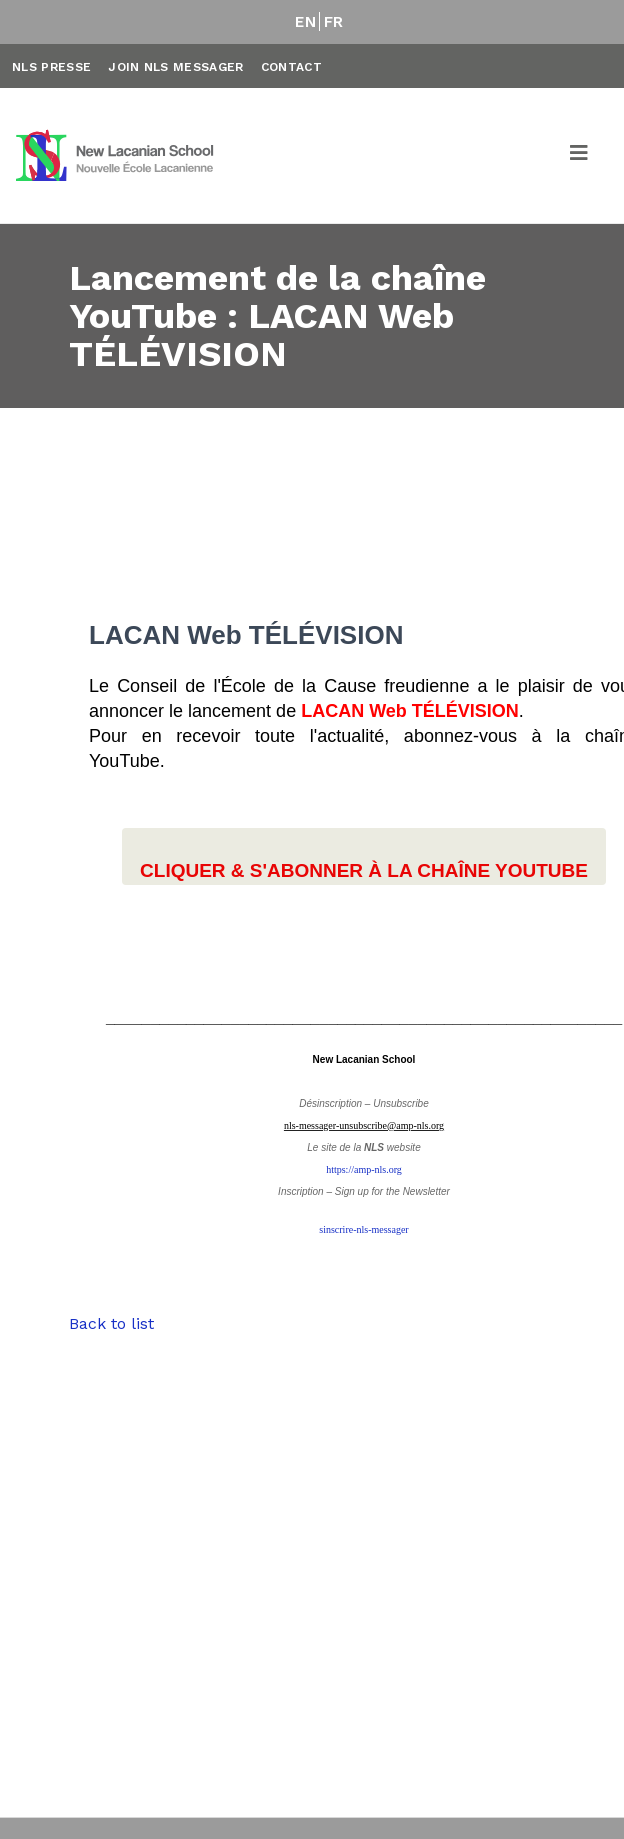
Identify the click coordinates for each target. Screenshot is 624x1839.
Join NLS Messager (175, 67)
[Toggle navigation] (580, 156)
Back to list (111, 1323)
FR (334, 22)
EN (305, 22)
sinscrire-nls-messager (363, 1229)
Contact (291, 67)
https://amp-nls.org (364, 1169)
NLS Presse (51, 67)
